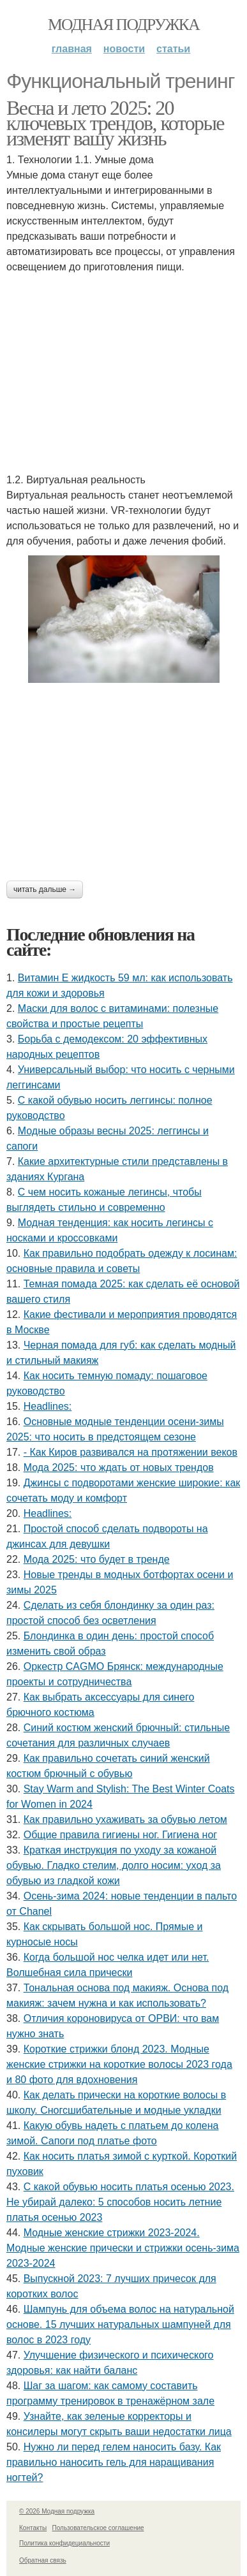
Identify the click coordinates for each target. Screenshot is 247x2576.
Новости (124, 48)
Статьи (173, 48)
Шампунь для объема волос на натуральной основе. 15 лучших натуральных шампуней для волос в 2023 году (120, 2324)
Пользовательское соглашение (98, 2527)
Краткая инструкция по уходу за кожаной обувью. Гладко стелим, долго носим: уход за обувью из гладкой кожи (113, 1865)
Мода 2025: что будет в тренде (97, 1559)
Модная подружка (123, 24)
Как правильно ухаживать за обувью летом (125, 1819)
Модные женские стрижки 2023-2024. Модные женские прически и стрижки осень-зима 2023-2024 (122, 2248)
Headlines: (48, 1406)
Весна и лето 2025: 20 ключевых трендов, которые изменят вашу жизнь (115, 123)
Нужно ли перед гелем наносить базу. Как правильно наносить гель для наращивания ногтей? (113, 2462)
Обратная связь (42, 2560)
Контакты (33, 2527)
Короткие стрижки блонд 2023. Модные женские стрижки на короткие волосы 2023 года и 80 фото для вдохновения (119, 2064)
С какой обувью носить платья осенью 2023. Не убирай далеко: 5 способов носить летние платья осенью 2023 (120, 2202)
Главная (72, 48)
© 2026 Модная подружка (56, 2511)
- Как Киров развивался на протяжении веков (130, 1452)
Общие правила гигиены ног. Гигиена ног (121, 1834)
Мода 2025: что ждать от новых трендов (119, 1467)
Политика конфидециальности (64, 2543)
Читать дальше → (44, 889)
